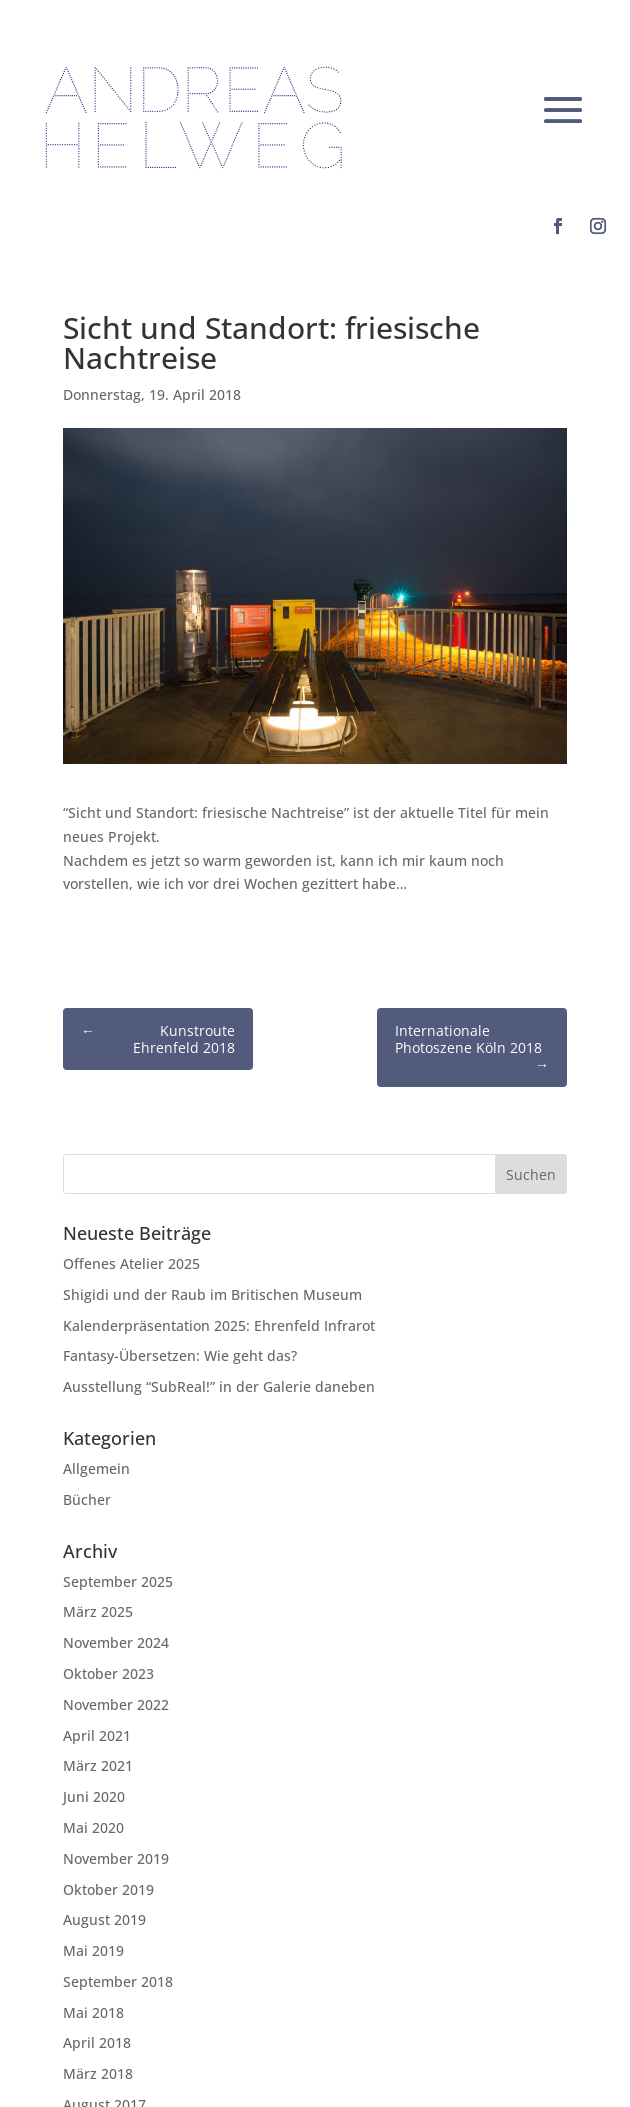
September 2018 (118, 1981)
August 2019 (104, 1919)
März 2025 (98, 1611)
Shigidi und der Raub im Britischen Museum (212, 1294)
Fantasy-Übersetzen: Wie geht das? (180, 1355)
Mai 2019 (93, 1950)
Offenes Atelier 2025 (131, 1263)
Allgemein (96, 1468)
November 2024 (116, 1642)
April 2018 (97, 2042)
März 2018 (98, 2073)
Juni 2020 (94, 1796)
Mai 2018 (93, 2012)
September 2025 (118, 1581)
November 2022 (116, 1704)
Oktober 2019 (108, 1889)
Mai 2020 (93, 1827)
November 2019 (116, 1858)
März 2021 (98, 1765)
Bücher (87, 1499)
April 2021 (97, 1735)
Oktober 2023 (108, 1673)
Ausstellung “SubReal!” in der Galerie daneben (219, 1386)
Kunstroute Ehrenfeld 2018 (158, 1039)
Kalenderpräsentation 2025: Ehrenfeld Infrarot (219, 1325)
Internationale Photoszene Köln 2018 (472, 1047)
